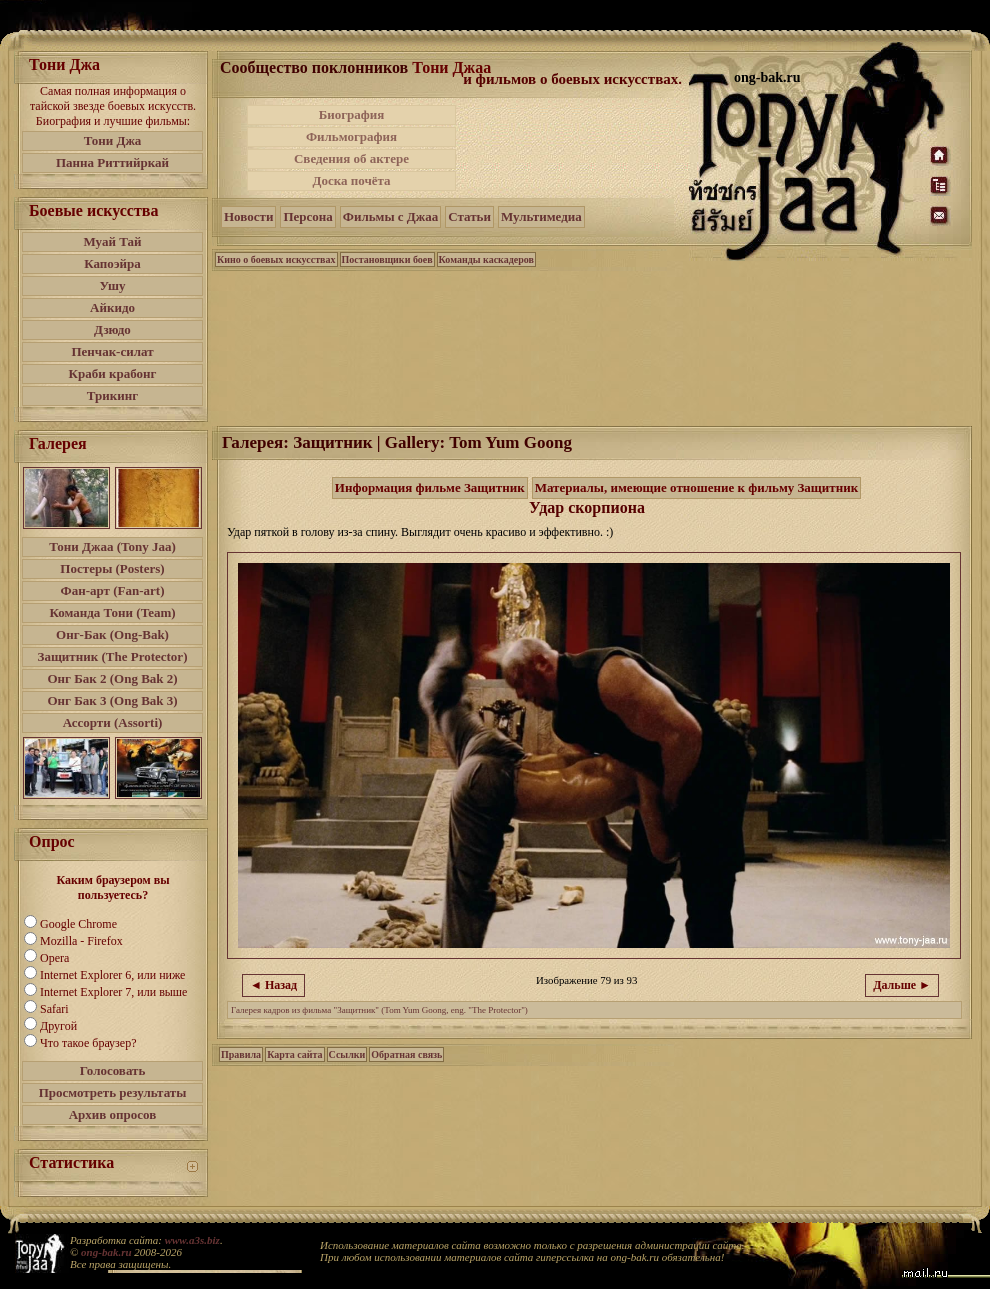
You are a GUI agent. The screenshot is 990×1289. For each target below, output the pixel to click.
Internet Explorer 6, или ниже (112, 975)
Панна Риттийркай (112, 162)
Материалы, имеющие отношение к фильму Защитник (697, 487)
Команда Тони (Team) (112, 612)
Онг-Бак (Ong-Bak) (112, 634)
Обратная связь (406, 1054)
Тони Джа (113, 140)
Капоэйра (112, 263)
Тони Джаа (451, 67)
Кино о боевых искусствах (276, 259)
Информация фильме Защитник (430, 487)
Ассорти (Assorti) (113, 722)
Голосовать (113, 1070)
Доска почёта (351, 180)
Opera (54, 958)
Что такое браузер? (88, 1043)
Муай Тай (112, 241)
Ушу (113, 285)
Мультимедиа (541, 216)
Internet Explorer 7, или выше (113, 992)
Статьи (469, 216)
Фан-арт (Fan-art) (113, 590)
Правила (241, 1054)
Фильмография (351, 136)
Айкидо (112, 307)
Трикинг (112, 395)
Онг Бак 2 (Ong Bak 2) (112, 678)
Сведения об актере (351, 158)
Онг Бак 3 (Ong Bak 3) (112, 700)
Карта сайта (294, 1054)
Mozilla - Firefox (81, 941)
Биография (352, 114)
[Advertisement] (574, 148)
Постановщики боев (387, 259)
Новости (248, 216)
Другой (58, 1026)
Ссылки (347, 1054)
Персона (307, 216)
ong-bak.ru (106, 1252)
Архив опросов (113, 1114)
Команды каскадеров (486, 259)
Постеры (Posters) (112, 568)
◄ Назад (273, 985)
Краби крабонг (113, 373)
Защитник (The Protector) (113, 656)
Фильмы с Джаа (390, 216)
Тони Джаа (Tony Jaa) (112, 546)
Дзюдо (112, 329)
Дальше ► (902, 985)
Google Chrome (78, 924)
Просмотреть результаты (113, 1092)
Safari (54, 1009)
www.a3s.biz (192, 1240)
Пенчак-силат (112, 351)
